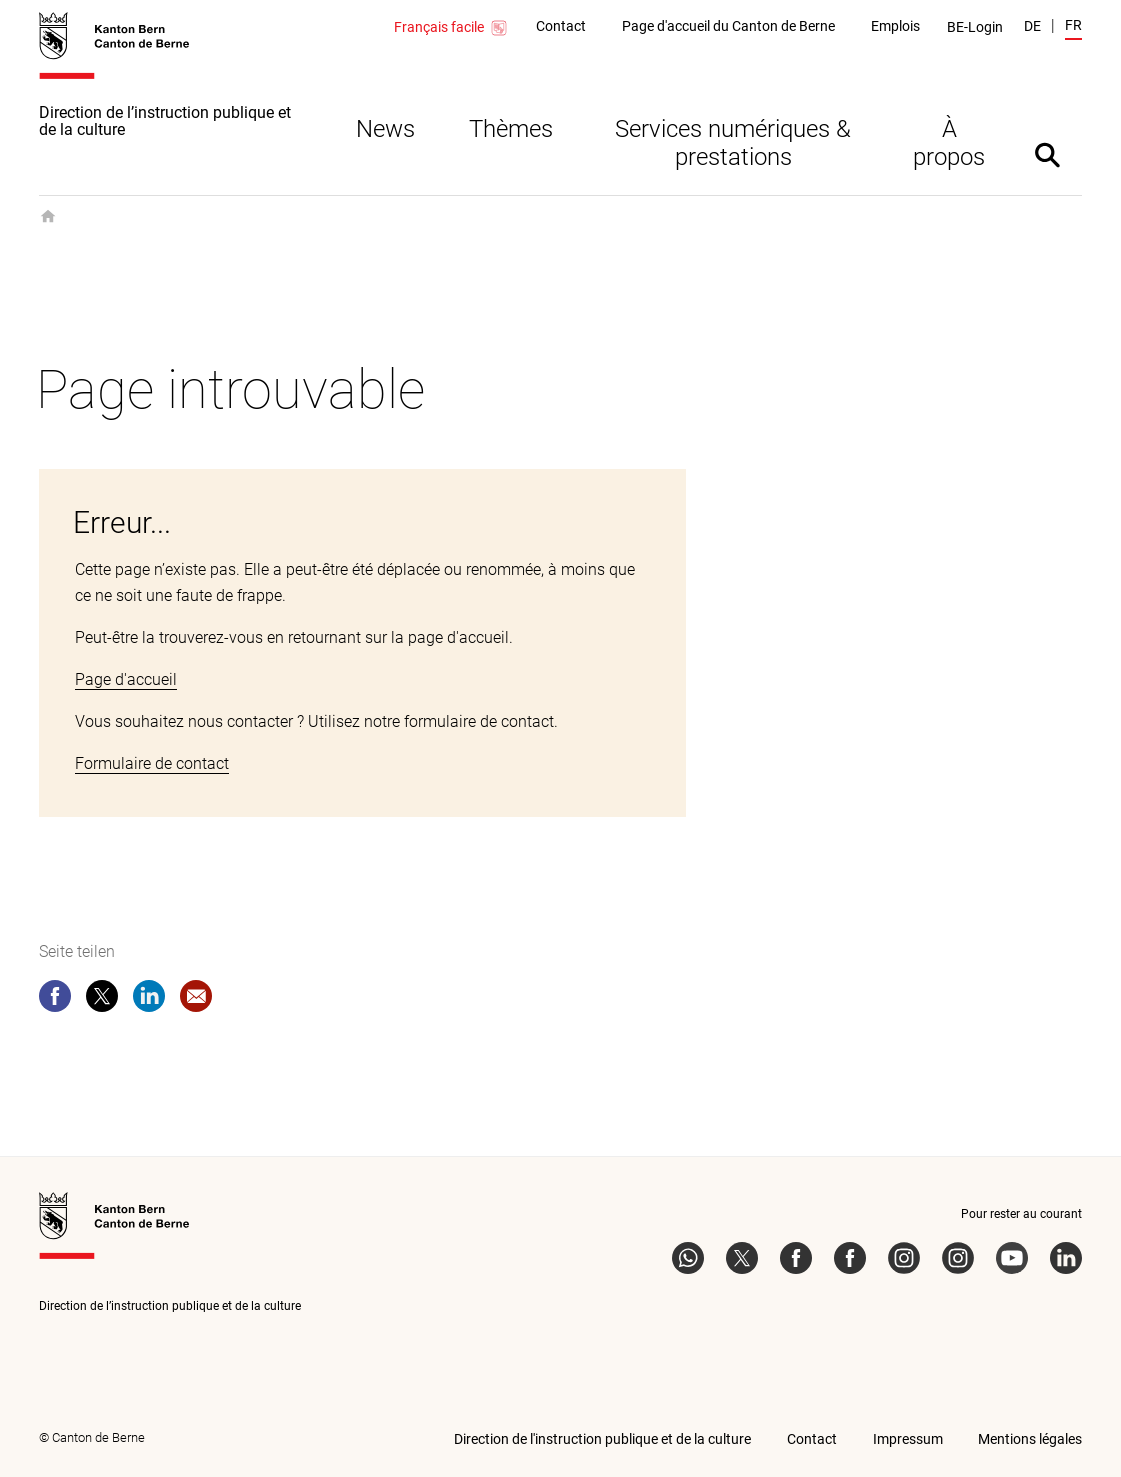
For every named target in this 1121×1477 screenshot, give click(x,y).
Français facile (451, 28)
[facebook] (55, 1000)
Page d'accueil (126, 679)
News (385, 129)
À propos (949, 143)
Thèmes (511, 129)
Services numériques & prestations (733, 143)
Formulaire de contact (152, 763)
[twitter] (102, 1000)
